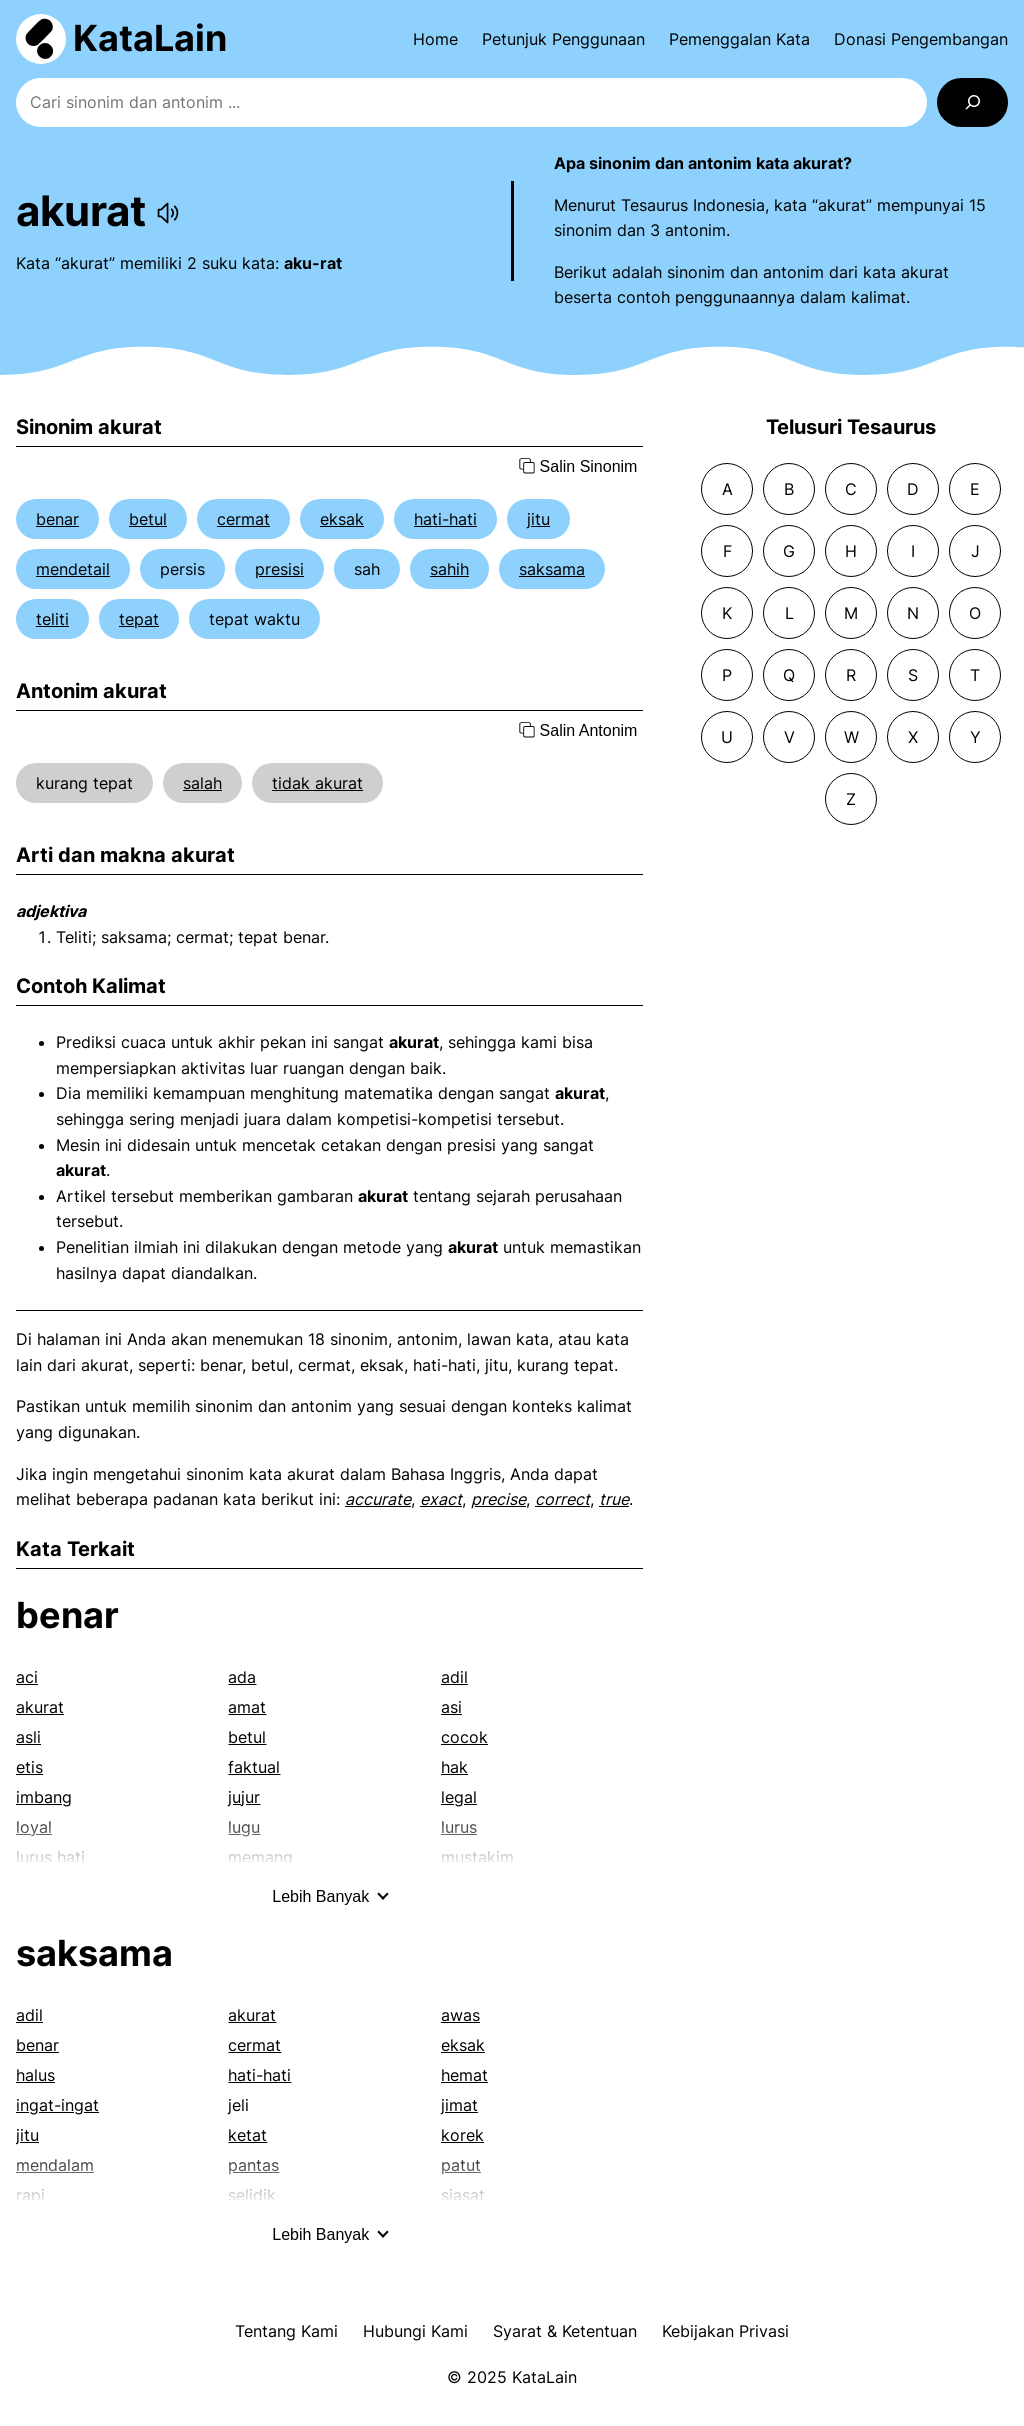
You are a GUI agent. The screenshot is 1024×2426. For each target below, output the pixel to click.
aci (27, 1677)
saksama (552, 569)
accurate (378, 1499)
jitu (538, 519)
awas (460, 2015)
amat (247, 1707)
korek (462, 2135)
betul (148, 519)
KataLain (150, 38)
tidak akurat (317, 783)
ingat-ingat (57, 2105)
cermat (243, 519)
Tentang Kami (286, 2331)
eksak (342, 519)
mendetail (73, 569)
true (614, 1499)
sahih (449, 569)
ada (242, 1677)
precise (498, 1499)
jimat (459, 2105)
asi (451, 1707)
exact (441, 1499)
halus (35, 2075)
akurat (40, 1707)
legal (459, 1797)
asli (28, 1737)
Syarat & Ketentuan (565, 2331)
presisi (279, 569)
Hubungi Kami (415, 2331)
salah (202, 783)
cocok (464, 1737)
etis (29, 1767)
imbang (44, 1797)
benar (57, 519)
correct (562, 1499)
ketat (247, 2135)
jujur (244, 1797)
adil (454, 1677)
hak (454, 1767)
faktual (254, 1767)
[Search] (972, 102)
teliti (52, 619)
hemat (464, 2075)
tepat (139, 619)
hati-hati (445, 519)
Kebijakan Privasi (725, 2331)
